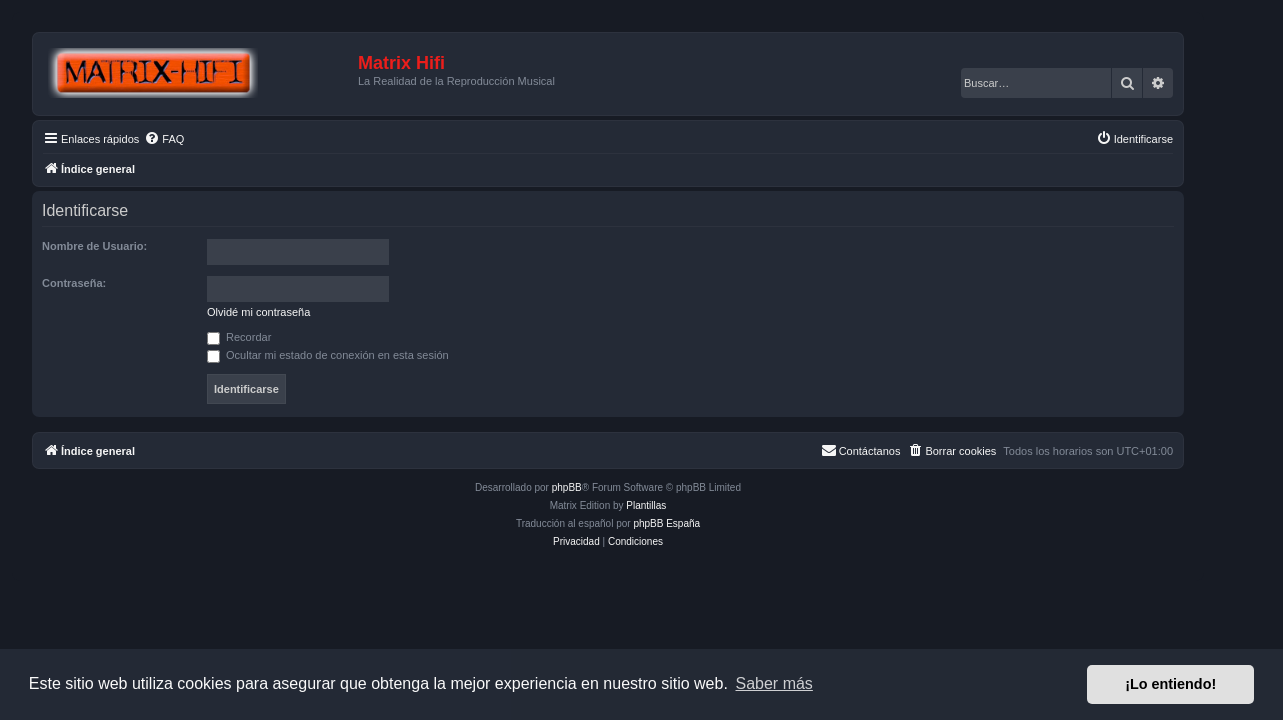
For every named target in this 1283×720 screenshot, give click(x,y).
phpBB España (700, 523)
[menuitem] (198, 139)
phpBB (600, 487)
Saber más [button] (774, 683)
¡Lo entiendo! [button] (1170, 684)
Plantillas (680, 505)
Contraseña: (108, 283)
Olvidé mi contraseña (292, 312)
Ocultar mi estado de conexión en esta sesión (362, 355)
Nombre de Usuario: (128, 246)
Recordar (273, 337)
